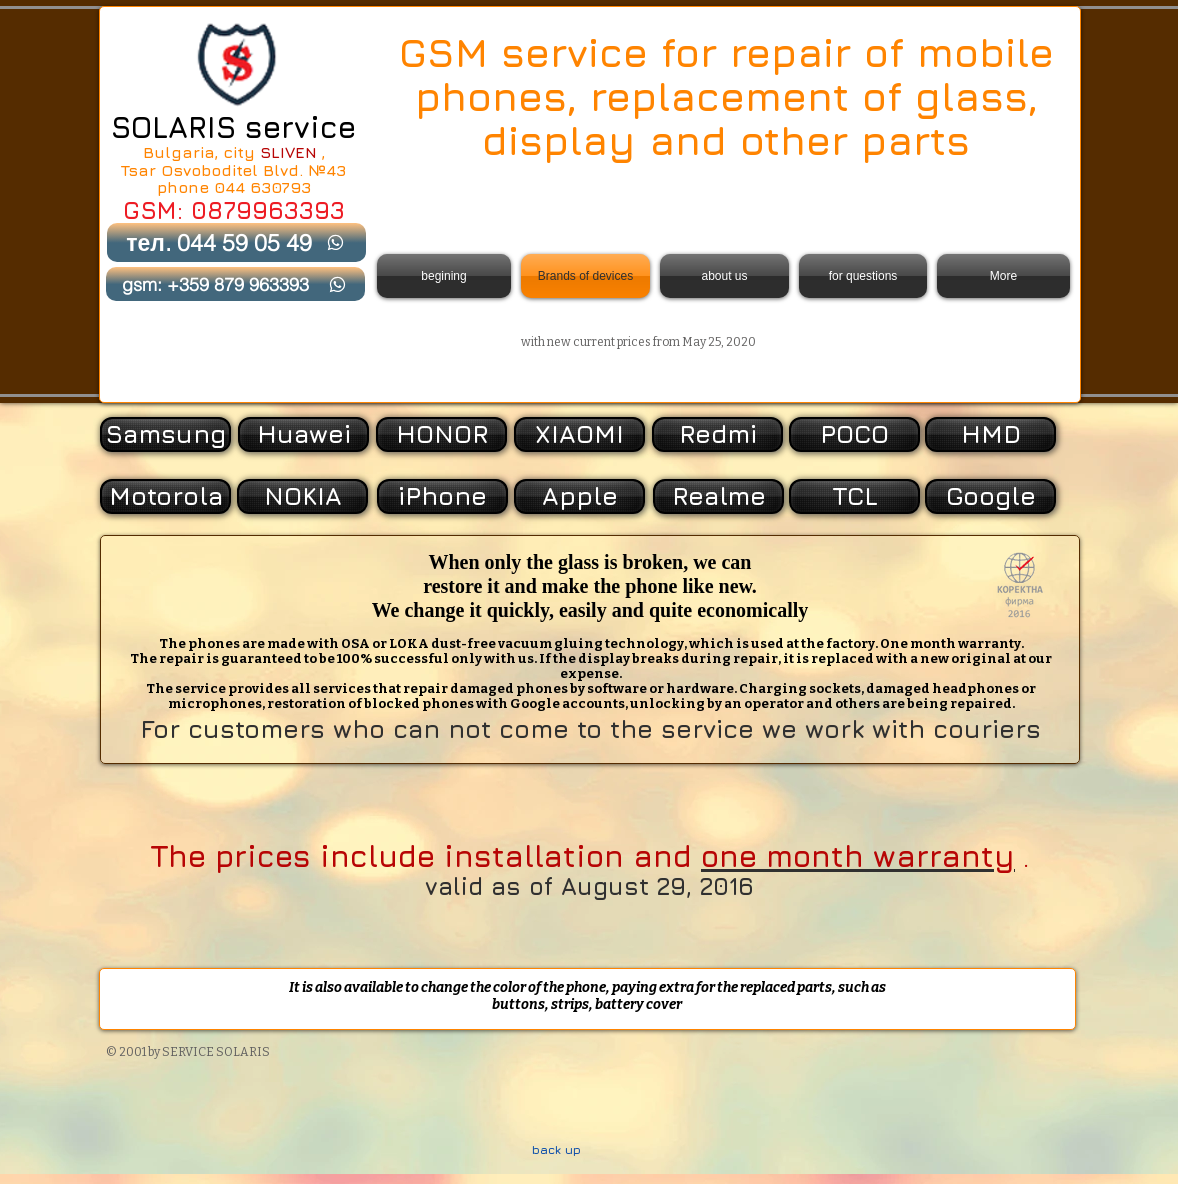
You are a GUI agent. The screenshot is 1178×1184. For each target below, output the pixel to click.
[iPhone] (442, 496)
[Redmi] (717, 434)
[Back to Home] (236, 63)
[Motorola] (165, 496)
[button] (988, 496)
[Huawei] (303, 434)
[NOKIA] (302, 496)
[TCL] (854, 496)
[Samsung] (165, 434)
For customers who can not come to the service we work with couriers (590, 728)
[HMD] (990, 434)
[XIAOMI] (579, 434)
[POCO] (854, 434)
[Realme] (718, 496)
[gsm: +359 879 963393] (235, 284)
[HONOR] (441, 434)
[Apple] (579, 496)
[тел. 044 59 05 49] (236, 242)
